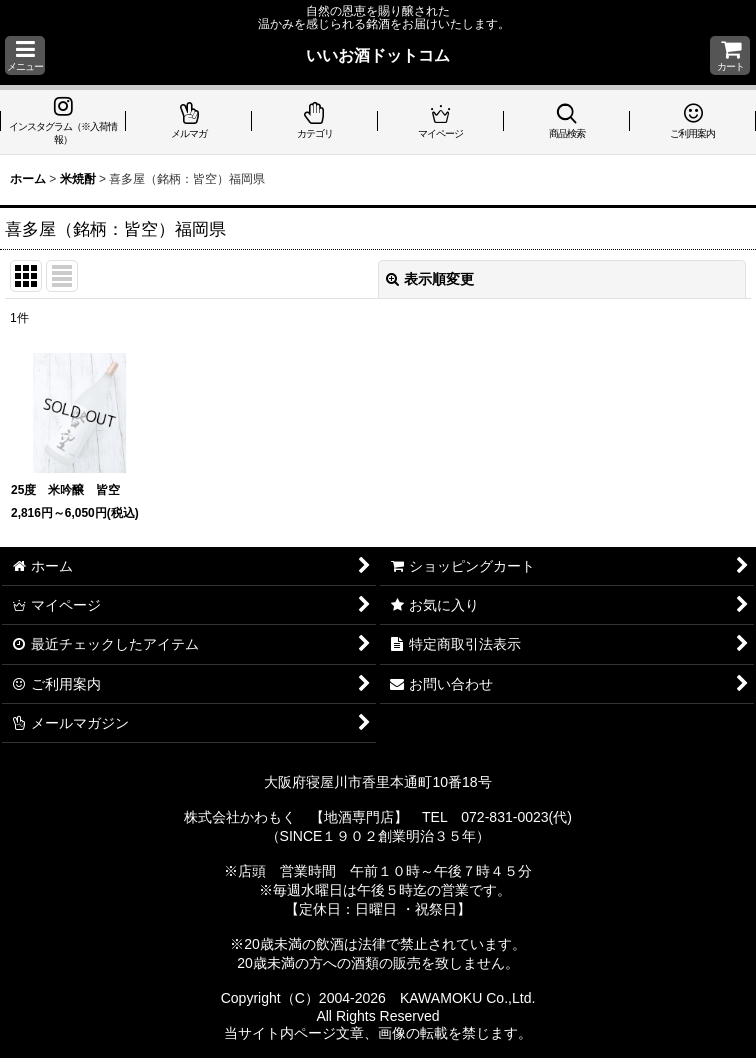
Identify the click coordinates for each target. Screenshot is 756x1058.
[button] (25, 55)
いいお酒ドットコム (378, 55)
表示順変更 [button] (430, 279)
